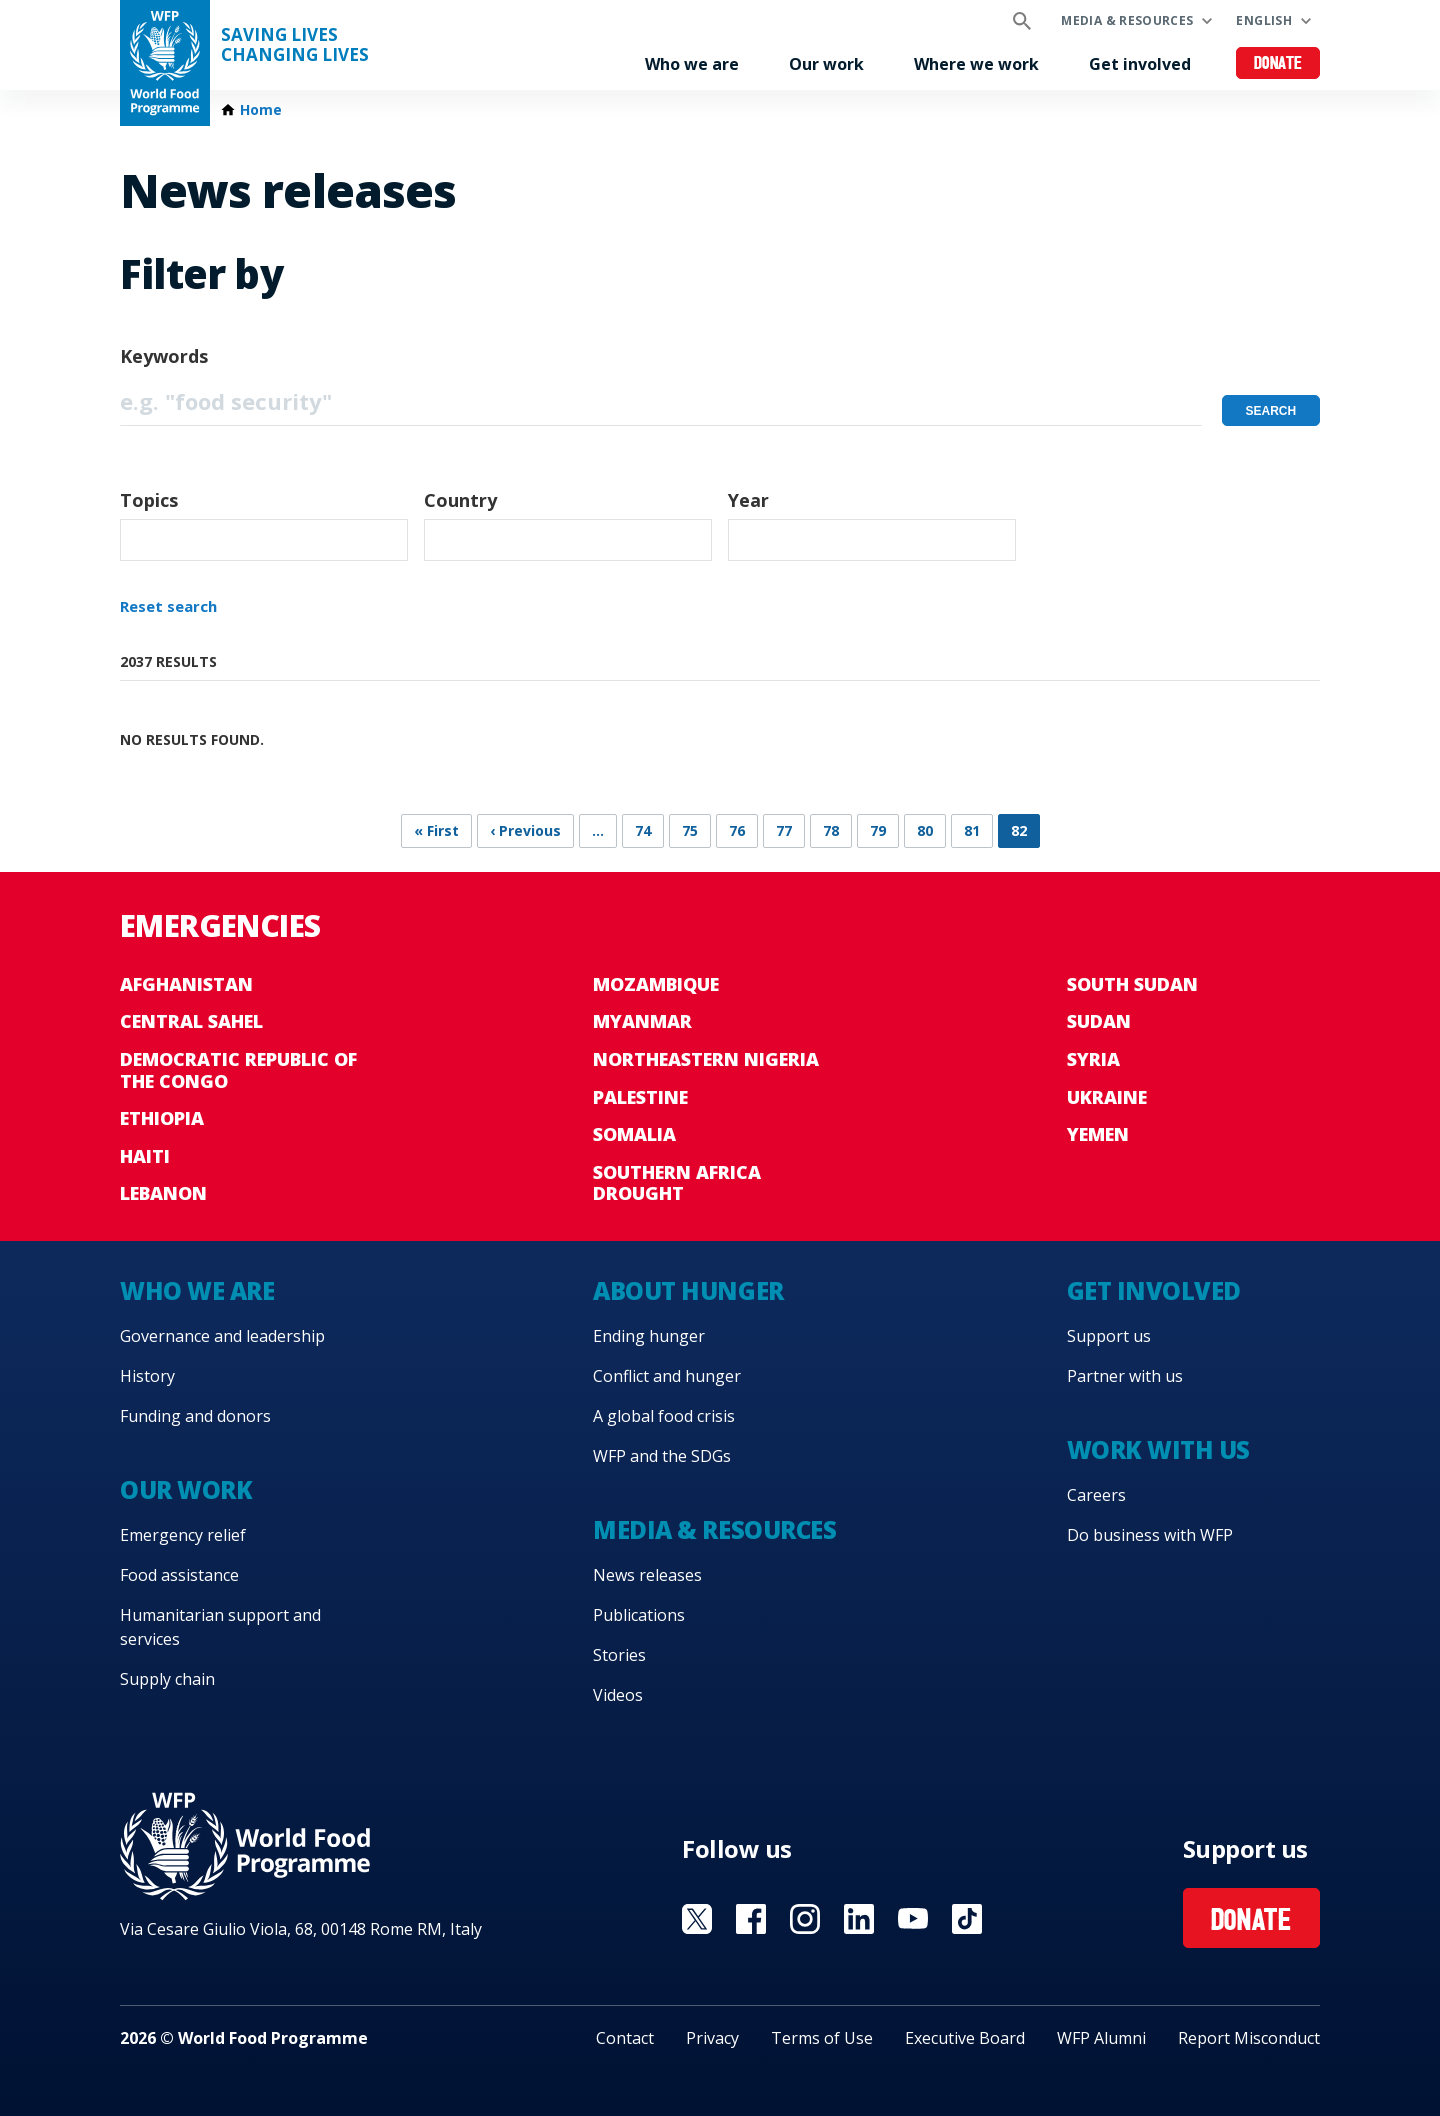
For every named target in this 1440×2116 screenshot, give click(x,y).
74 (643, 830)
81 (972, 830)
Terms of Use (822, 2038)
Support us (1109, 1336)
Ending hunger (649, 1336)
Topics (149, 500)
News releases (647, 1575)
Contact (625, 2038)
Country (460, 500)
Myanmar (642, 1021)
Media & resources (1127, 20)
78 (831, 830)
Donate (1278, 64)
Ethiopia (162, 1118)
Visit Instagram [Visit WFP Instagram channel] (805, 1919)
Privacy (712, 2038)
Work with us (1158, 1449)
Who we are (692, 64)
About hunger (688, 1290)
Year (748, 500)
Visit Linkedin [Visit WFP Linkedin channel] (859, 1919)
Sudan (1099, 1021)
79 (878, 830)
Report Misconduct (1249, 2038)
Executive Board (965, 2038)
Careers (1096, 1495)
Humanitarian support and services (220, 1627)
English (1264, 20)
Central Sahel (191, 1021)
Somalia (634, 1134)
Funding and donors (195, 1416)
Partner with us (1125, 1376)
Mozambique (656, 984)
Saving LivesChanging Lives (295, 45)
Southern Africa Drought (677, 1183)
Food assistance (179, 1575)
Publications (639, 1615)
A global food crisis (664, 1416)
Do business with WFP (1150, 1535)
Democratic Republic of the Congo (238, 1070)
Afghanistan (186, 984)
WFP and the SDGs (662, 1456)
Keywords (164, 356)
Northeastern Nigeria (706, 1059)
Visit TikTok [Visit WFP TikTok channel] (967, 1919)
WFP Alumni (1101, 2038)
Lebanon (163, 1193)
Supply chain (167, 1679)
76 (737, 830)
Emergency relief (183, 1535)
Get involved (1140, 64)
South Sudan (1132, 984)
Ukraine (1107, 1097)
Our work (826, 64)
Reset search (168, 606)
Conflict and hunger (667, 1376)
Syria (1093, 1059)
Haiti (145, 1156)
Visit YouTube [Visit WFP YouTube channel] (913, 1919)
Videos (618, 1695)
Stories (619, 1655)
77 (784, 830)
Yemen (1098, 1134)
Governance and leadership (222, 1336)
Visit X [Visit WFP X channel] (697, 1919)
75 (690, 830)
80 (925, 830)
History (147, 1376)
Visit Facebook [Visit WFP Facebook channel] (751, 1919)
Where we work (976, 64)
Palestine (640, 1097)
